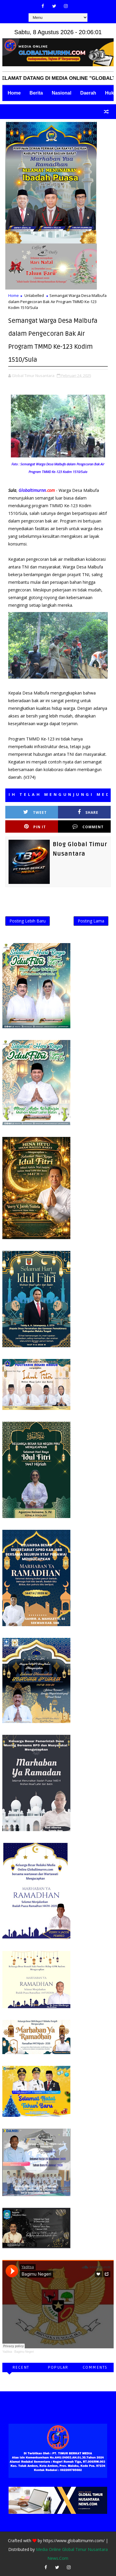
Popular (58, 2367)
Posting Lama (91, 921)
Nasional (62, 92)
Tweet (35, 812)
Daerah (88, 92)
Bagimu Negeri (24, 2351)
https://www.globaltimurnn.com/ (74, 2540)
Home (14, 92)
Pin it (35, 826)
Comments (95, 2367)
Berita (36, 92)
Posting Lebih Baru (27, 921)
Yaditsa (7, 2351)
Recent (20, 2367)
